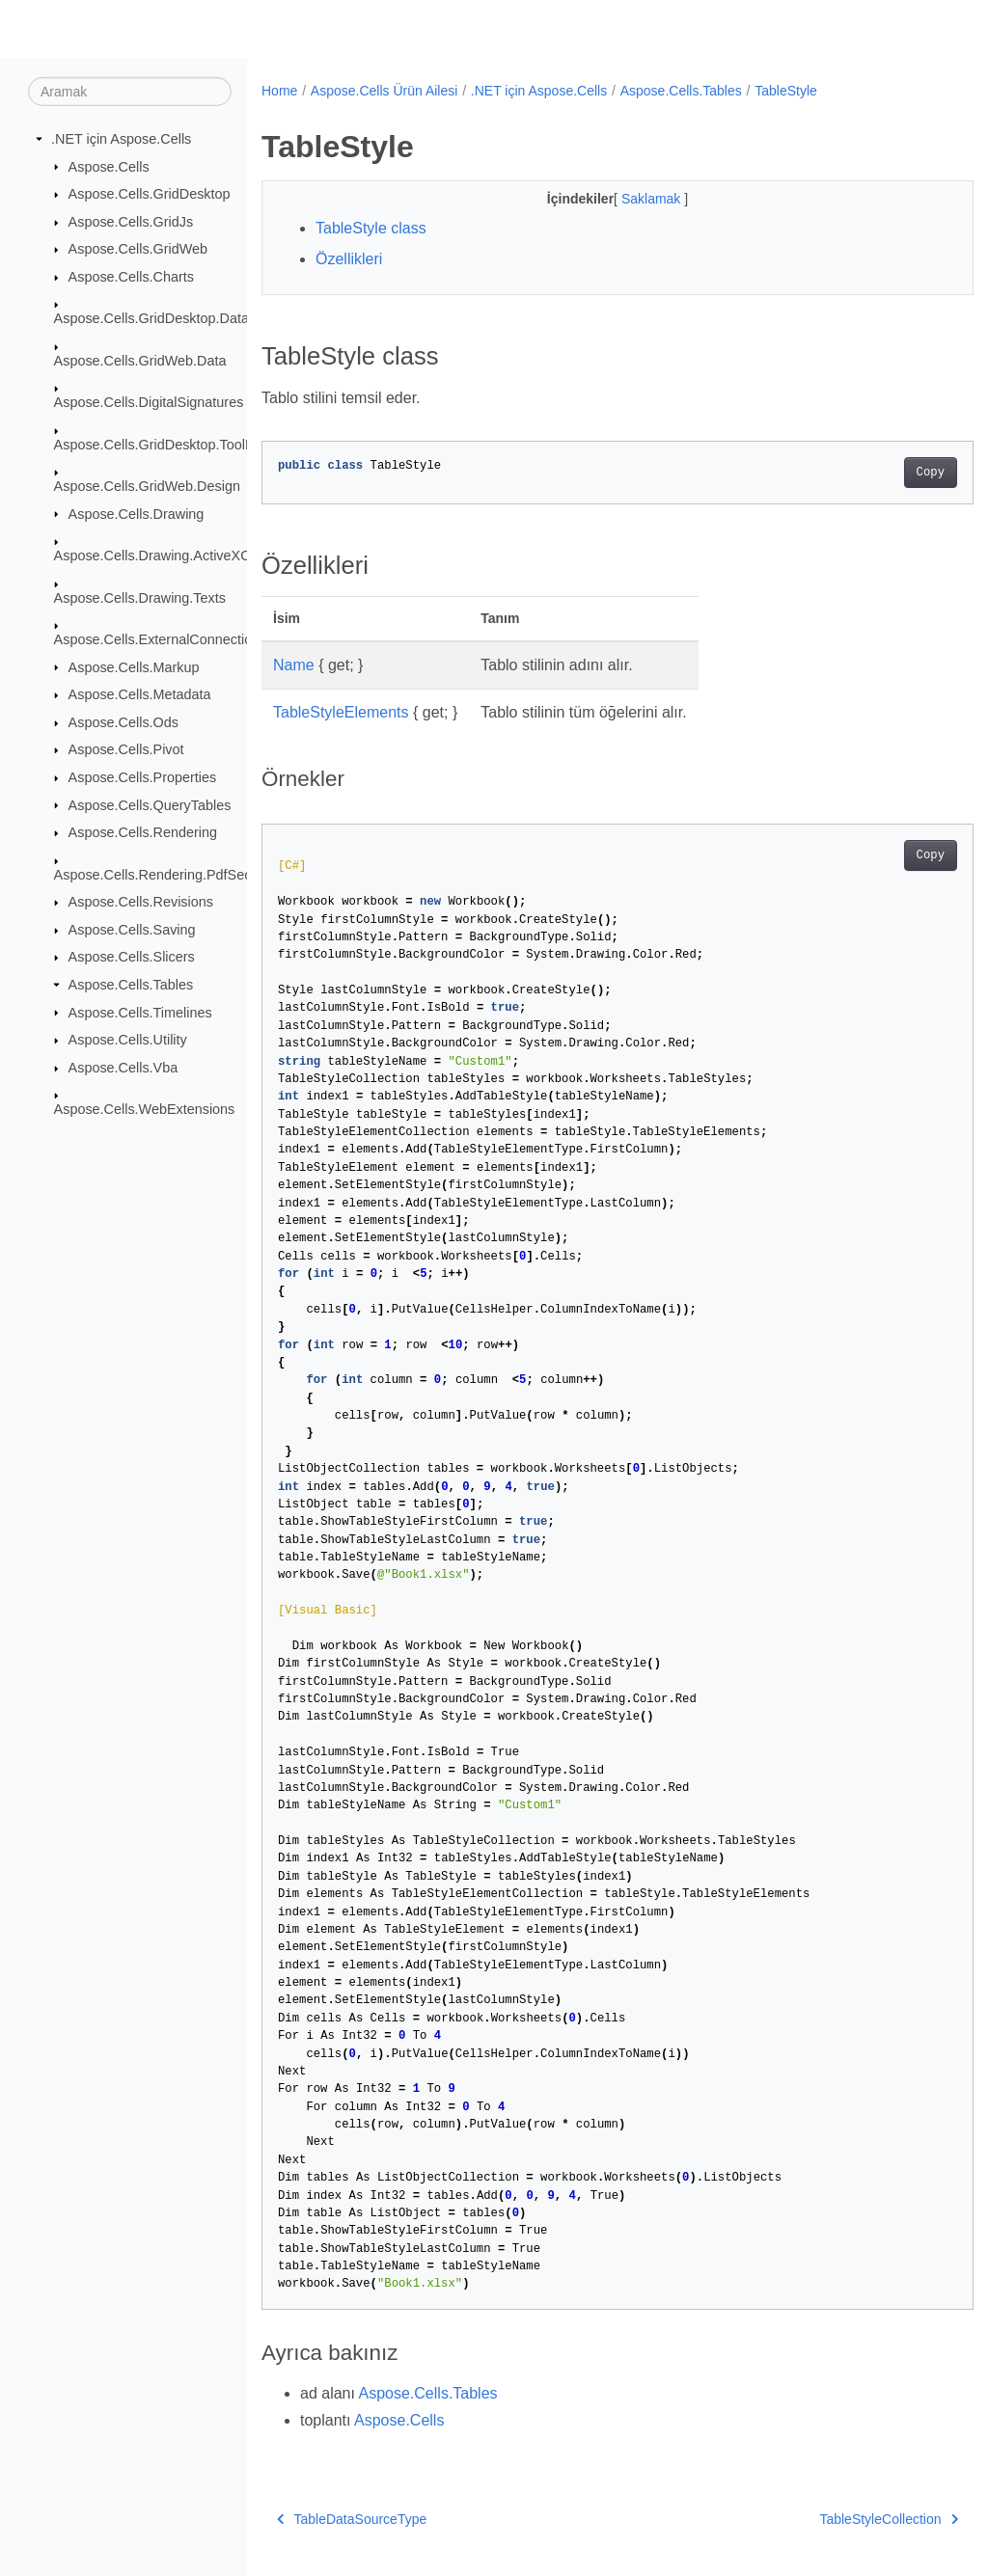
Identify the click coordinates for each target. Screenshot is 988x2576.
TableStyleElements (341, 712)
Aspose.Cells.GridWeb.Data (140, 360)
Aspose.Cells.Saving (132, 929)
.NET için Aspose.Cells (121, 139)
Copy (880, 472)
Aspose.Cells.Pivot (126, 749)
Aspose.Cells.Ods (123, 722)
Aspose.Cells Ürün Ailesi (384, 90)
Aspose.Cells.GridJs (131, 222)
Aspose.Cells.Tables (131, 984)
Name (294, 665)
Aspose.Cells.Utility (128, 1039)
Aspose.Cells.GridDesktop (150, 194)
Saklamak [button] (627, 198)
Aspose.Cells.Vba (123, 1067)
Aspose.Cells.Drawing (137, 513)
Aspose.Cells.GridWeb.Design (147, 486)
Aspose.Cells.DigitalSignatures (149, 402)
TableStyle (786, 90)
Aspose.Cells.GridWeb (138, 249)
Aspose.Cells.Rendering (143, 832)
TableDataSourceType (351, 2519)
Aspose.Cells (109, 166)
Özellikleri (349, 259)
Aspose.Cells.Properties (143, 777)
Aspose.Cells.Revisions (141, 901)
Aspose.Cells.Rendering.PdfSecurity (166, 873)
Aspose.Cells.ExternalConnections (160, 639)
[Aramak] (130, 91)
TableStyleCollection (839, 2519)
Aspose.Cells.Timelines (140, 1011)
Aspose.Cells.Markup (134, 666)
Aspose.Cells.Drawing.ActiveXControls (173, 555)
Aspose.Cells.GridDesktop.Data (151, 318)
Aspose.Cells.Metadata (140, 694)
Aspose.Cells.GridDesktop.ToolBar (160, 443)
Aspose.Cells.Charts (131, 277)
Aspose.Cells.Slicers (132, 956)
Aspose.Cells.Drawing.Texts (140, 597)
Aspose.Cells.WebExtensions (144, 1109)
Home (279, 90)
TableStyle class (371, 228)
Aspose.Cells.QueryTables (150, 804)
